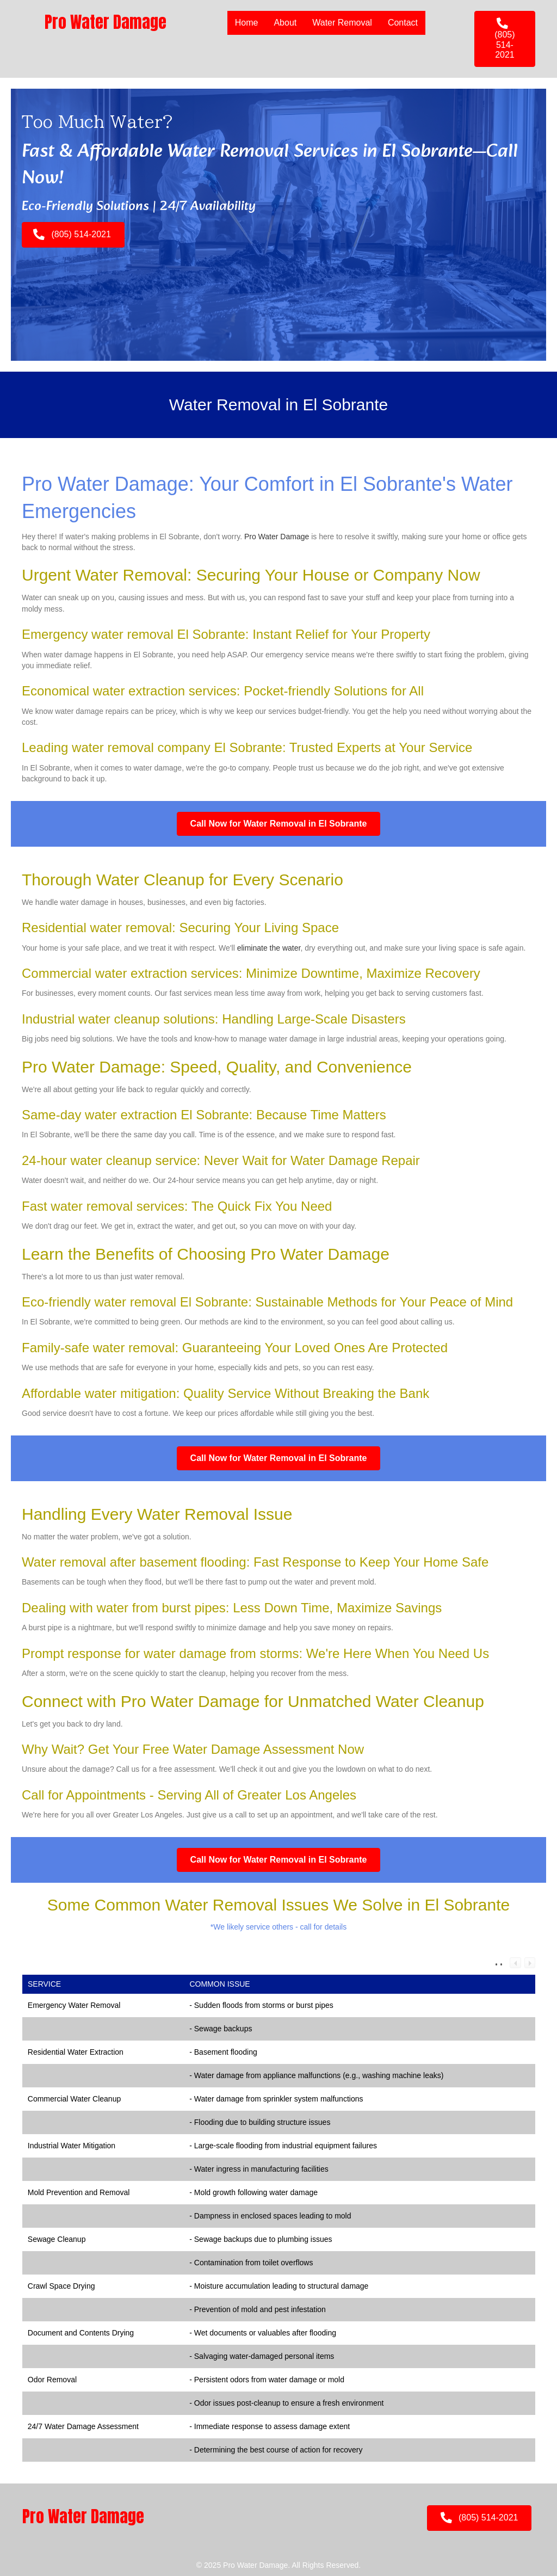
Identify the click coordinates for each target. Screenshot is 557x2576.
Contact (403, 22)
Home (246, 22)
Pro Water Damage (276, 536)
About (285, 22)
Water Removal (342, 22)
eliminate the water (269, 948)
